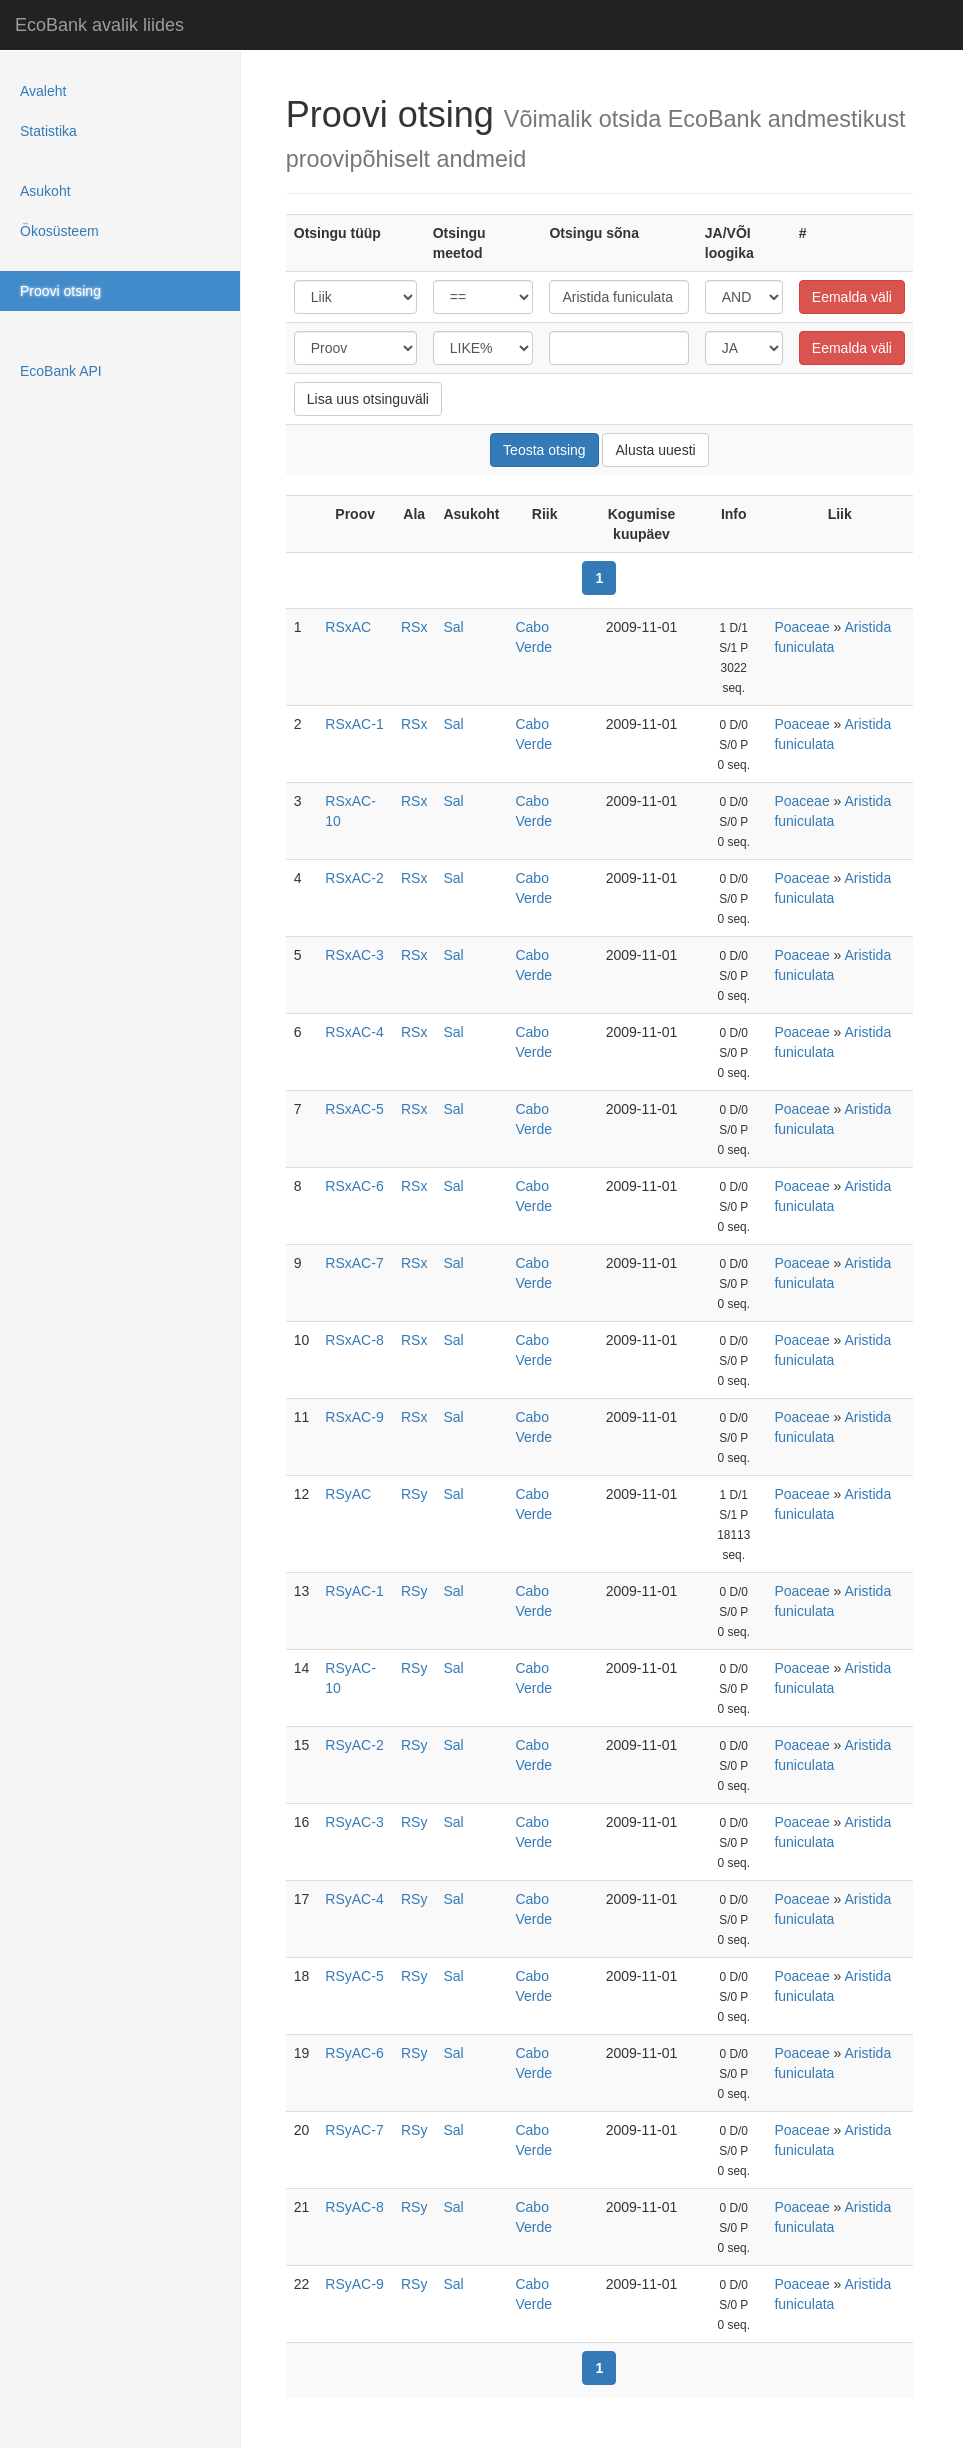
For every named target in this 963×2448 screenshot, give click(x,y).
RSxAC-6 (354, 1186)
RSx (414, 627)
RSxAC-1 (354, 724)
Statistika (48, 131)
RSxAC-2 (354, 878)
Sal (453, 627)
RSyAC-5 (354, 1976)
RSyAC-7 (354, 2130)
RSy (414, 1494)
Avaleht (43, 91)
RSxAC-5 (354, 1109)
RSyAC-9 (354, 2284)
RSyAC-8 (354, 2207)
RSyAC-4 (354, 1899)
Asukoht (45, 191)
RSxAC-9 (354, 1417)
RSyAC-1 (354, 1591)
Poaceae (801, 627)
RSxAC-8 (354, 1340)
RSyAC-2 (354, 1745)
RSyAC (348, 1494)
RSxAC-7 (354, 1263)
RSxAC (348, 627)
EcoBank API (61, 371)
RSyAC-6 (354, 2053)
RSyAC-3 (354, 1822)
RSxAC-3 (354, 955)
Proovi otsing (60, 291)
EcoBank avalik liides (99, 25)
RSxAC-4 (354, 1032)
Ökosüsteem (59, 231)
